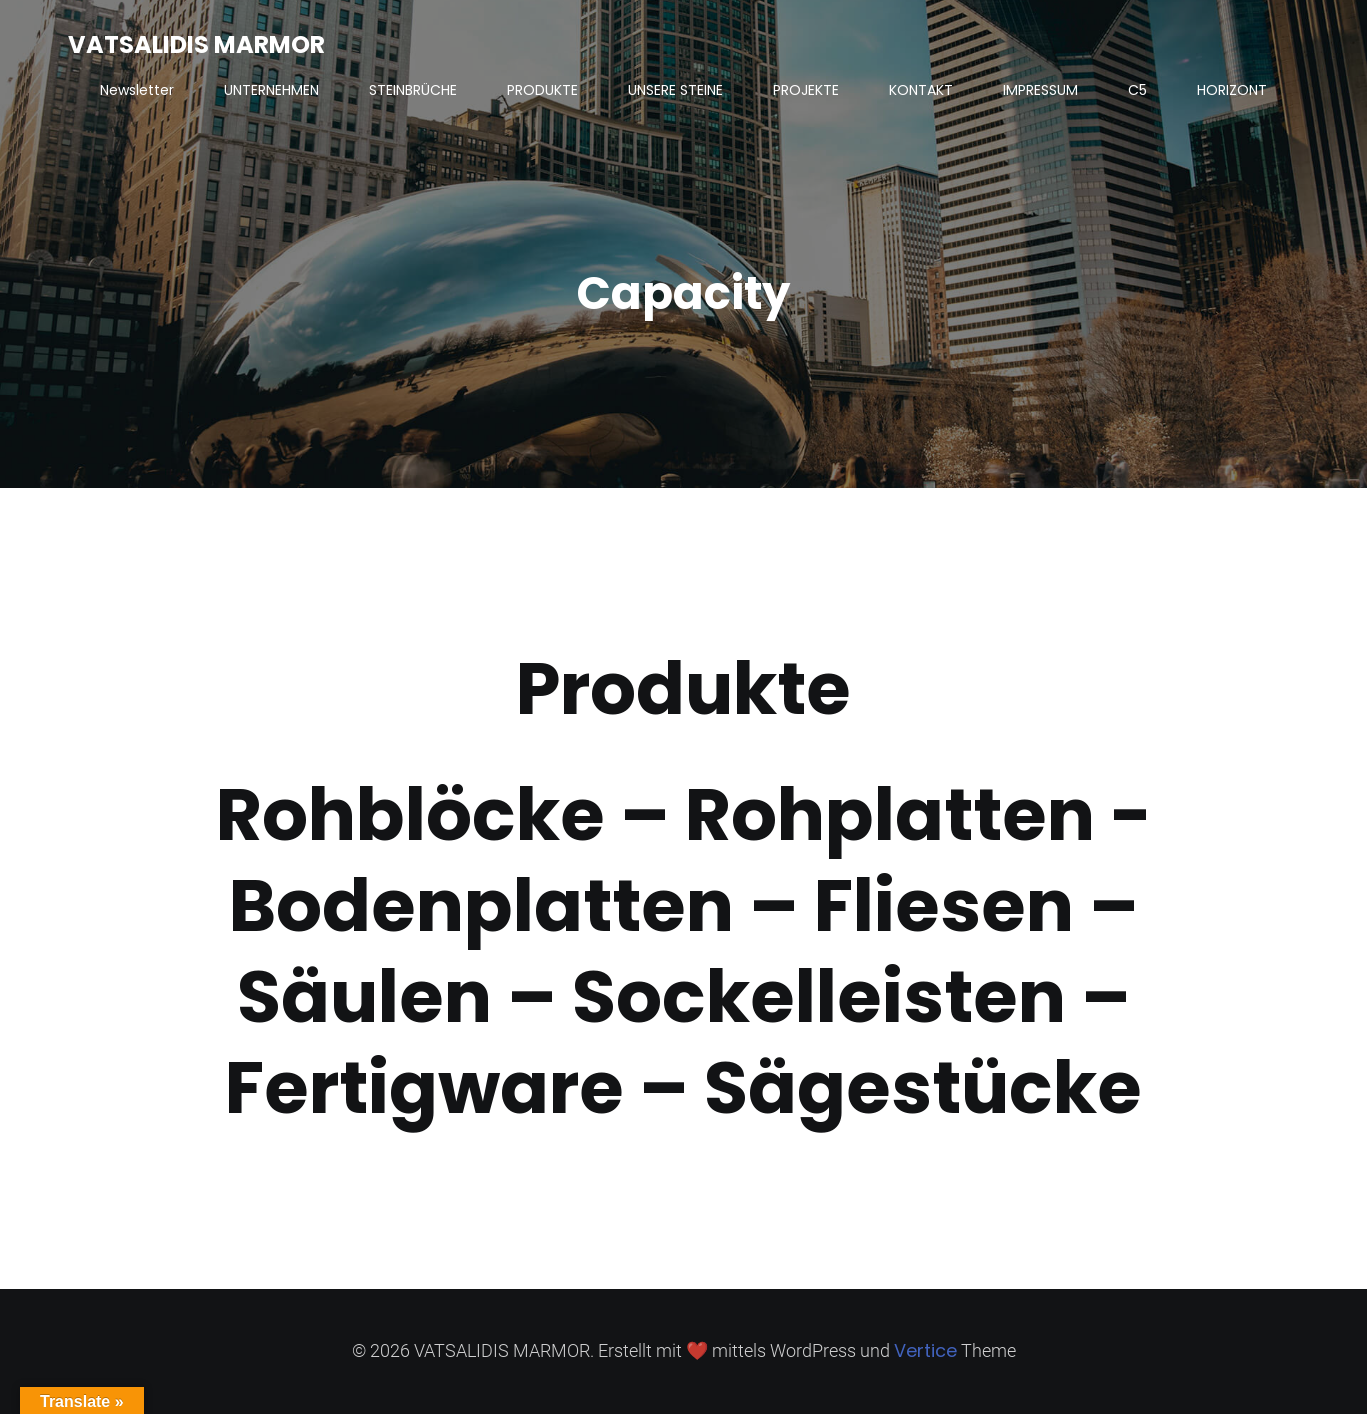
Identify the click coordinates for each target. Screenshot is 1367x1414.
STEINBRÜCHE (413, 90)
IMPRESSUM (1040, 90)
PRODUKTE (542, 90)
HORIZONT (1232, 90)
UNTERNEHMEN (271, 90)
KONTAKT (921, 90)
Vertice (925, 1350)
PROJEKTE (806, 90)
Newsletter (137, 90)
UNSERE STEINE (675, 90)
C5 (1137, 90)
